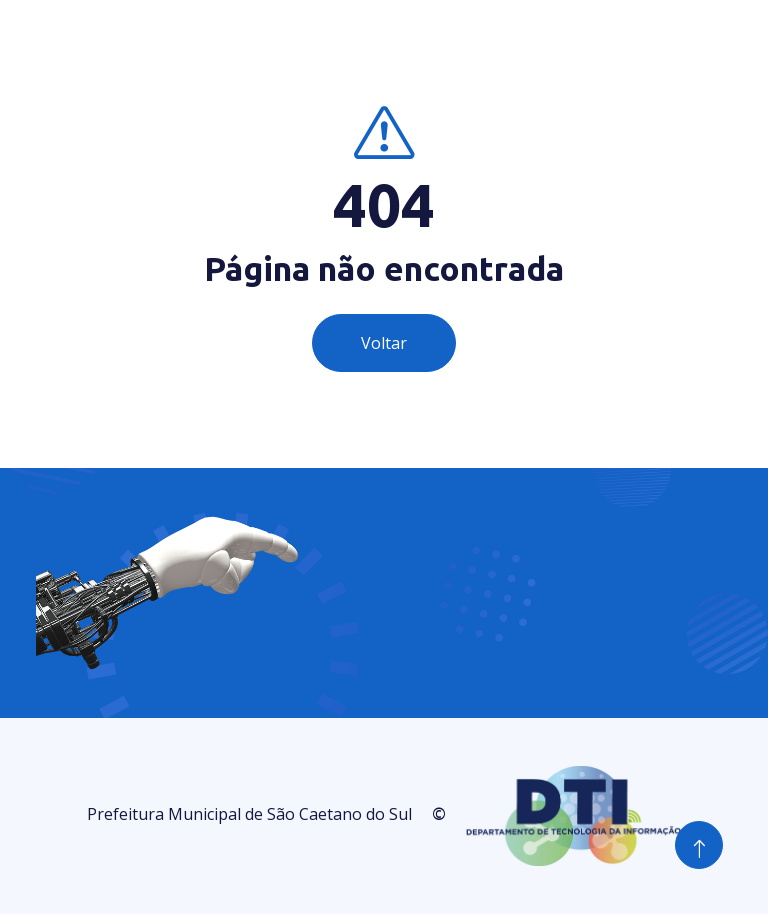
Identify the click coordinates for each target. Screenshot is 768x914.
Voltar (384, 343)
